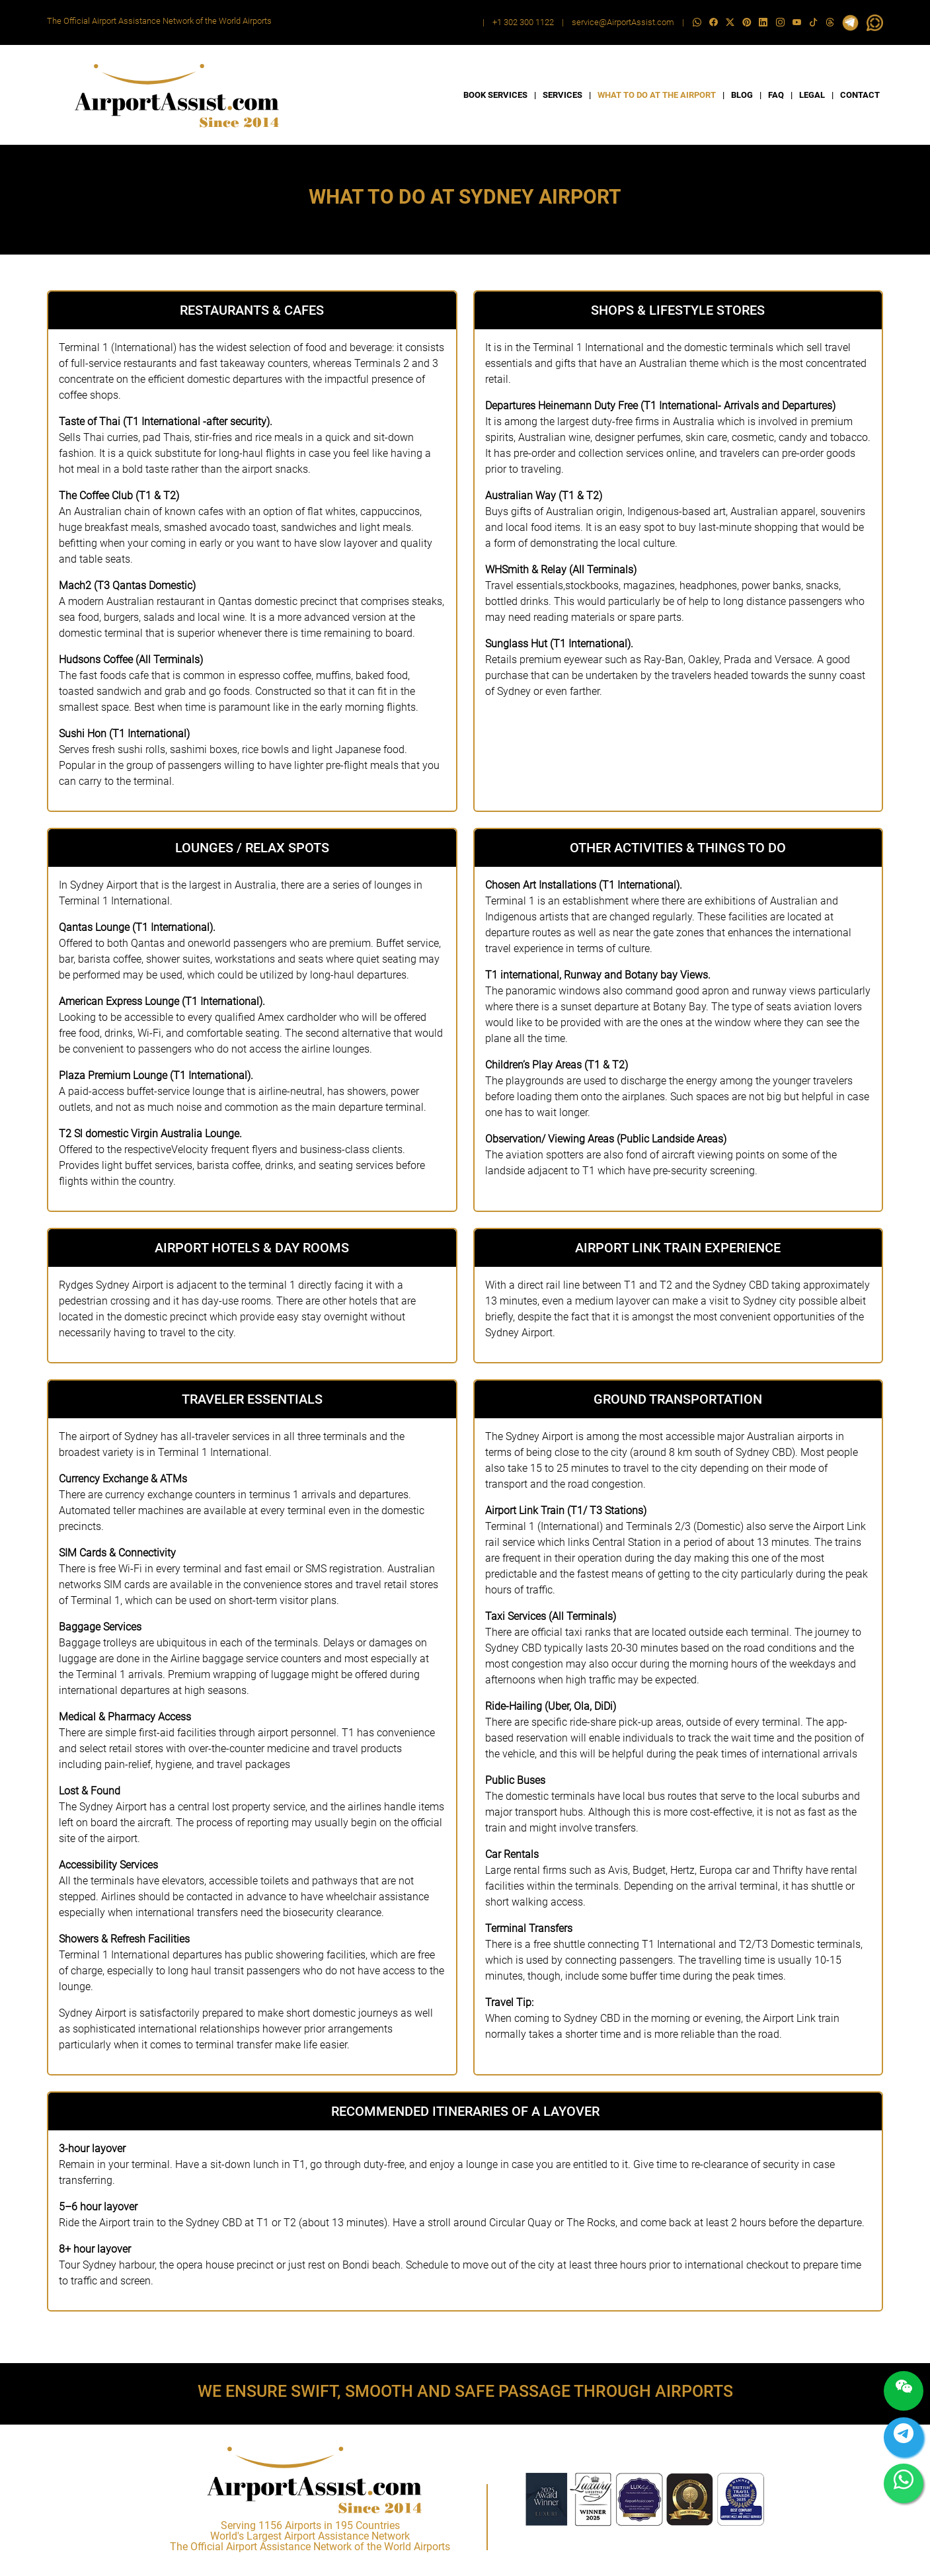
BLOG (742, 95)
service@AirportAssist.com (623, 22)
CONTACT (860, 95)
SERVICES (562, 95)
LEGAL (812, 95)
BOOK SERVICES (495, 95)
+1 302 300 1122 (523, 22)
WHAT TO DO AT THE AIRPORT (657, 95)
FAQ (776, 95)
